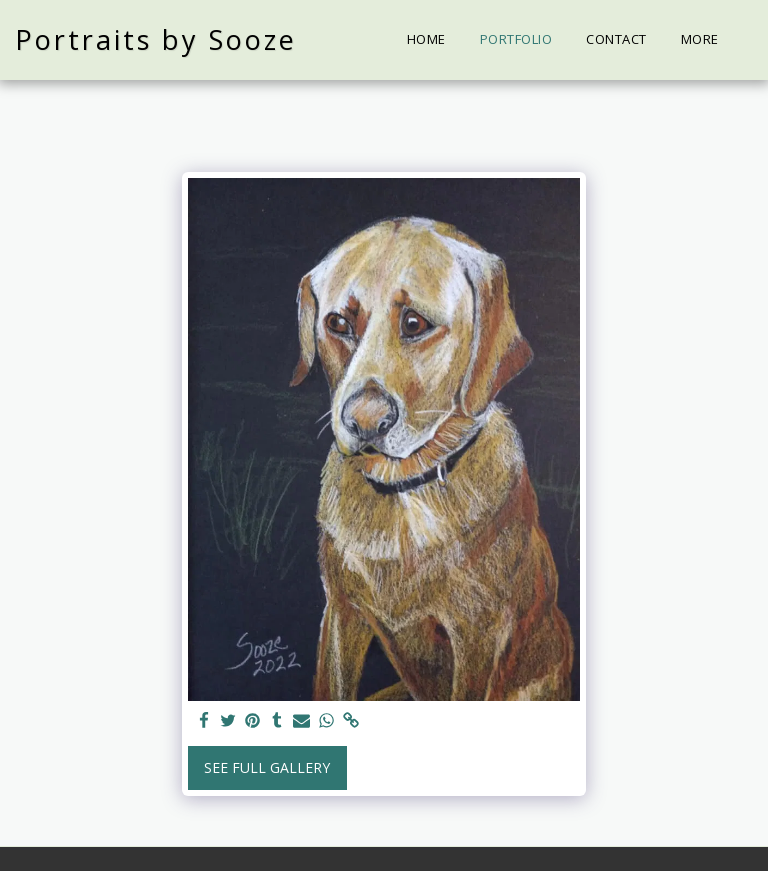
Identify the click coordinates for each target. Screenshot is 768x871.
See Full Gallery (267, 767)
